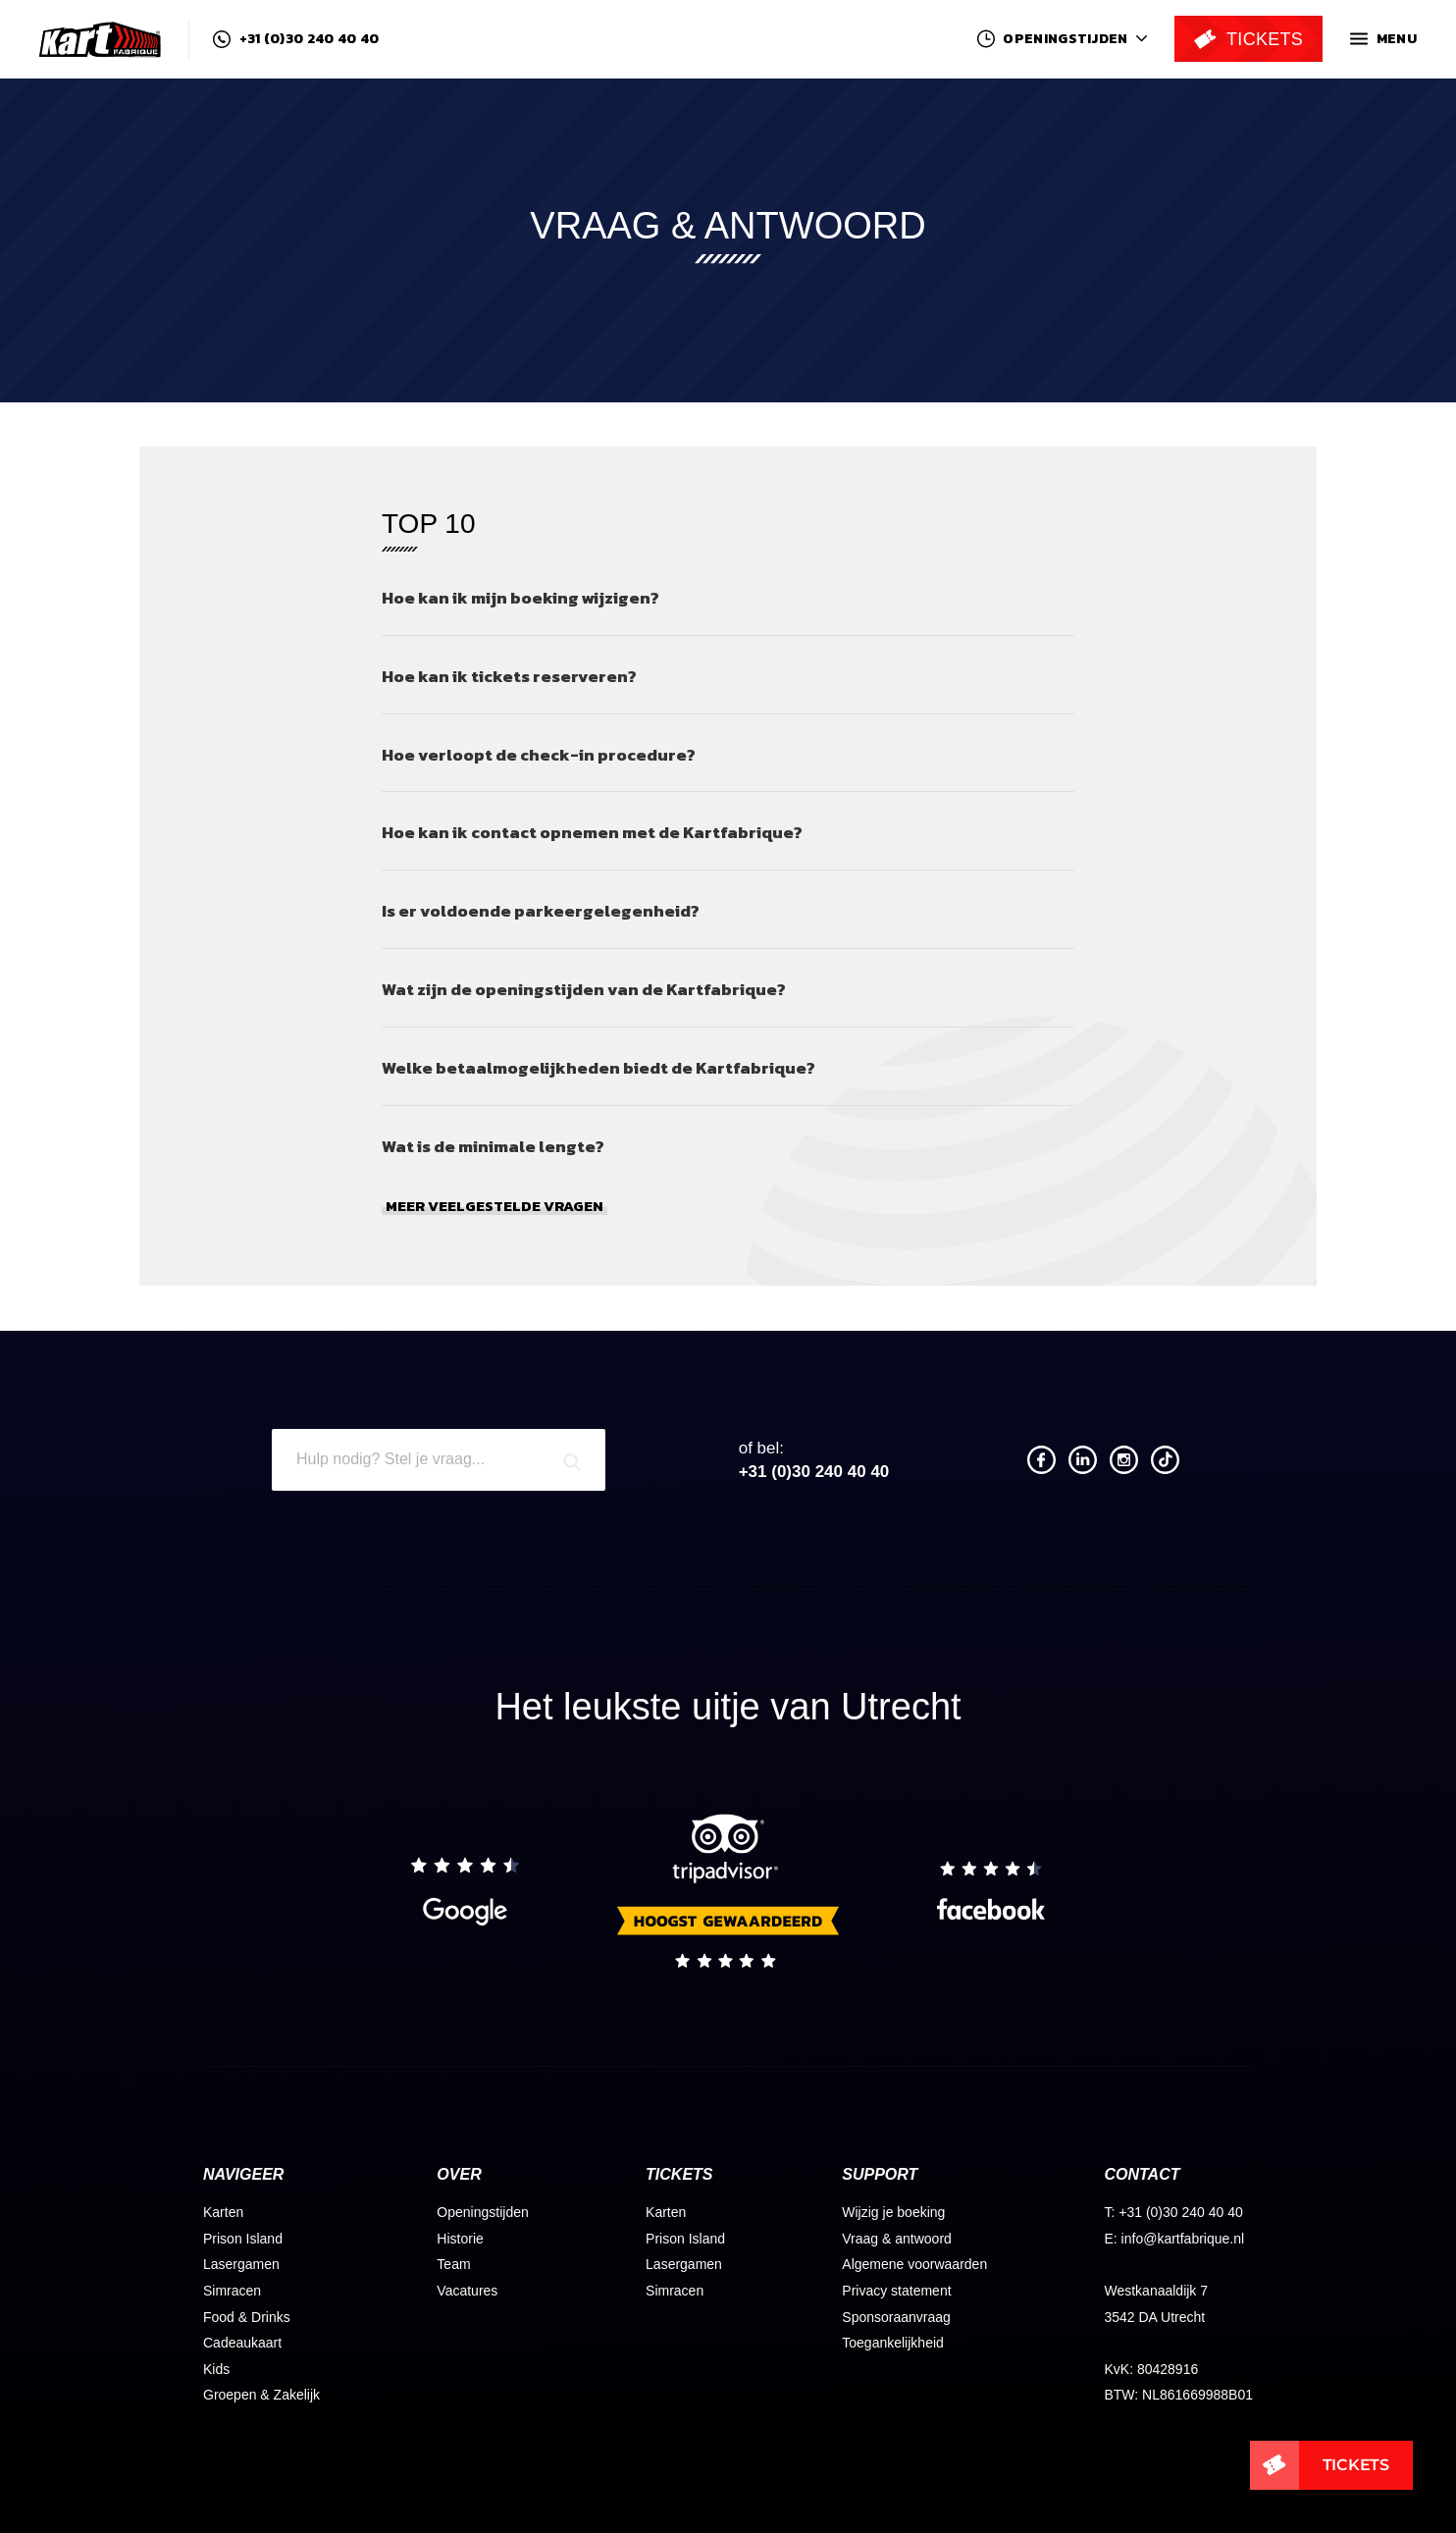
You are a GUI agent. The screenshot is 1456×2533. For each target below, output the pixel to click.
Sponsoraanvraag (896, 2317)
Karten (223, 2212)
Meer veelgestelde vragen (494, 1206)
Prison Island (243, 2238)
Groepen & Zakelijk (261, 2394)
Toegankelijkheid (893, 2342)
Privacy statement (896, 2290)
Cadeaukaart (242, 2342)
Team (453, 2264)
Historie (460, 2238)
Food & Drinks (246, 2317)
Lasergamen (241, 2264)
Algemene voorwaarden (914, 2264)
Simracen (232, 2290)
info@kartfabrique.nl (1183, 2238)
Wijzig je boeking (893, 2212)
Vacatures (467, 2290)
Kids (216, 2369)
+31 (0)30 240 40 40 (296, 39)
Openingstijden (482, 2212)
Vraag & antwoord (897, 2238)
